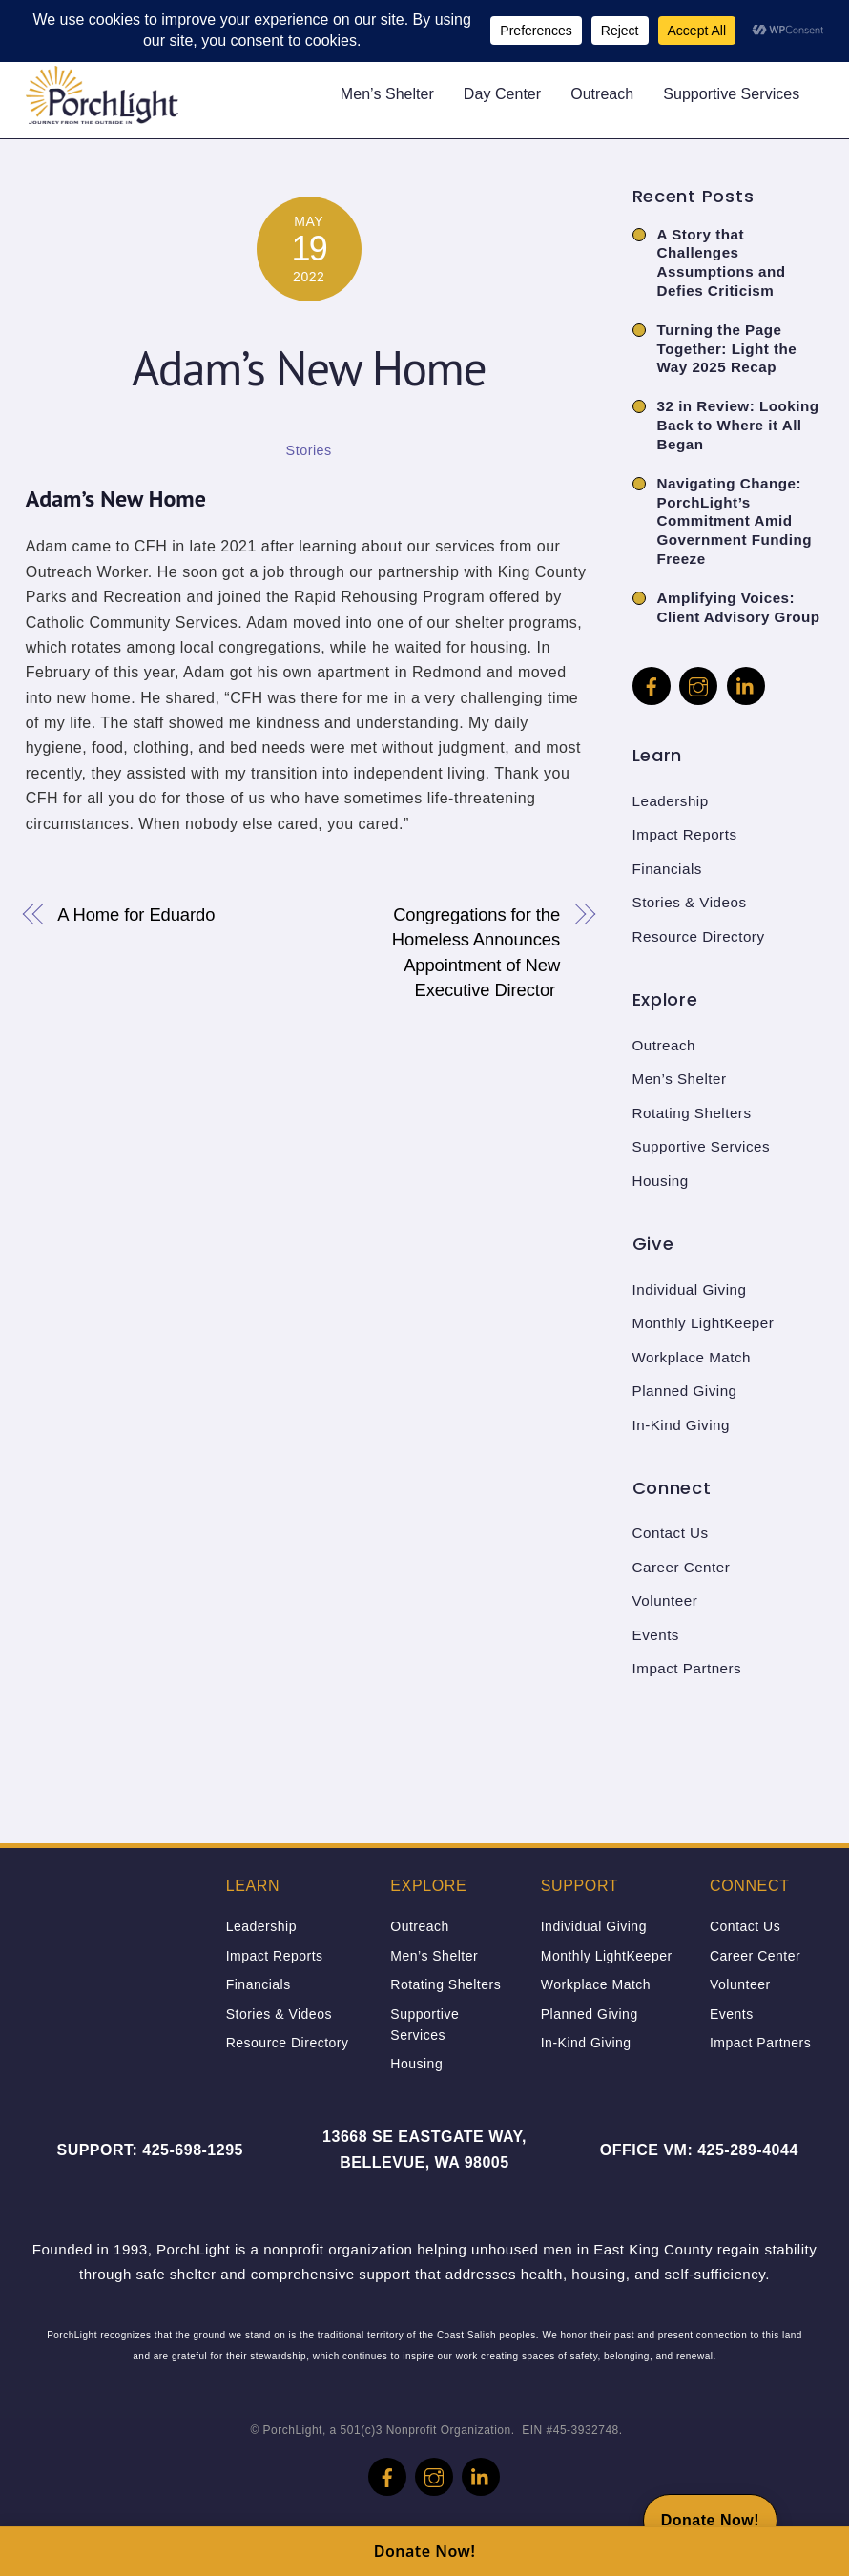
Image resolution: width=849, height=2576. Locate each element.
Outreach (601, 94)
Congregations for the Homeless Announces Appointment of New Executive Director (476, 952)
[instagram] (698, 684)
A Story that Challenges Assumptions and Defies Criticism (721, 262)
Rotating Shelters (692, 1113)
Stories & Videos (689, 902)
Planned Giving (684, 1390)
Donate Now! (425, 2551)
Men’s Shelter (387, 94)
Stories (309, 450)
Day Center (502, 94)
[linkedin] (746, 684)
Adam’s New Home (309, 368)
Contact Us (670, 1533)
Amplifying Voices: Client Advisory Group (738, 607)
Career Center (681, 1567)
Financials (667, 869)
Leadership (670, 801)
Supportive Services (731, 94)
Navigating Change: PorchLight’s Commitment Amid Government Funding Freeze (735, 521)
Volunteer (665, 1600)
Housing (660, 1181)
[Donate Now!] (710, 2520)
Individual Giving (689, 1289)
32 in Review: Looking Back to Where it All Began (738, 425)
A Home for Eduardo (136, 914)
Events (655, 1635)
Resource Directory (698, 936)
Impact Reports (684, 834)
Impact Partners (687, 1668)
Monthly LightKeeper (703, 1323)
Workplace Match (692, 1357)
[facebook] (651, 684)
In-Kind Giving (681, 1425)
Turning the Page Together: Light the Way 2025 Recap (727, 349)
